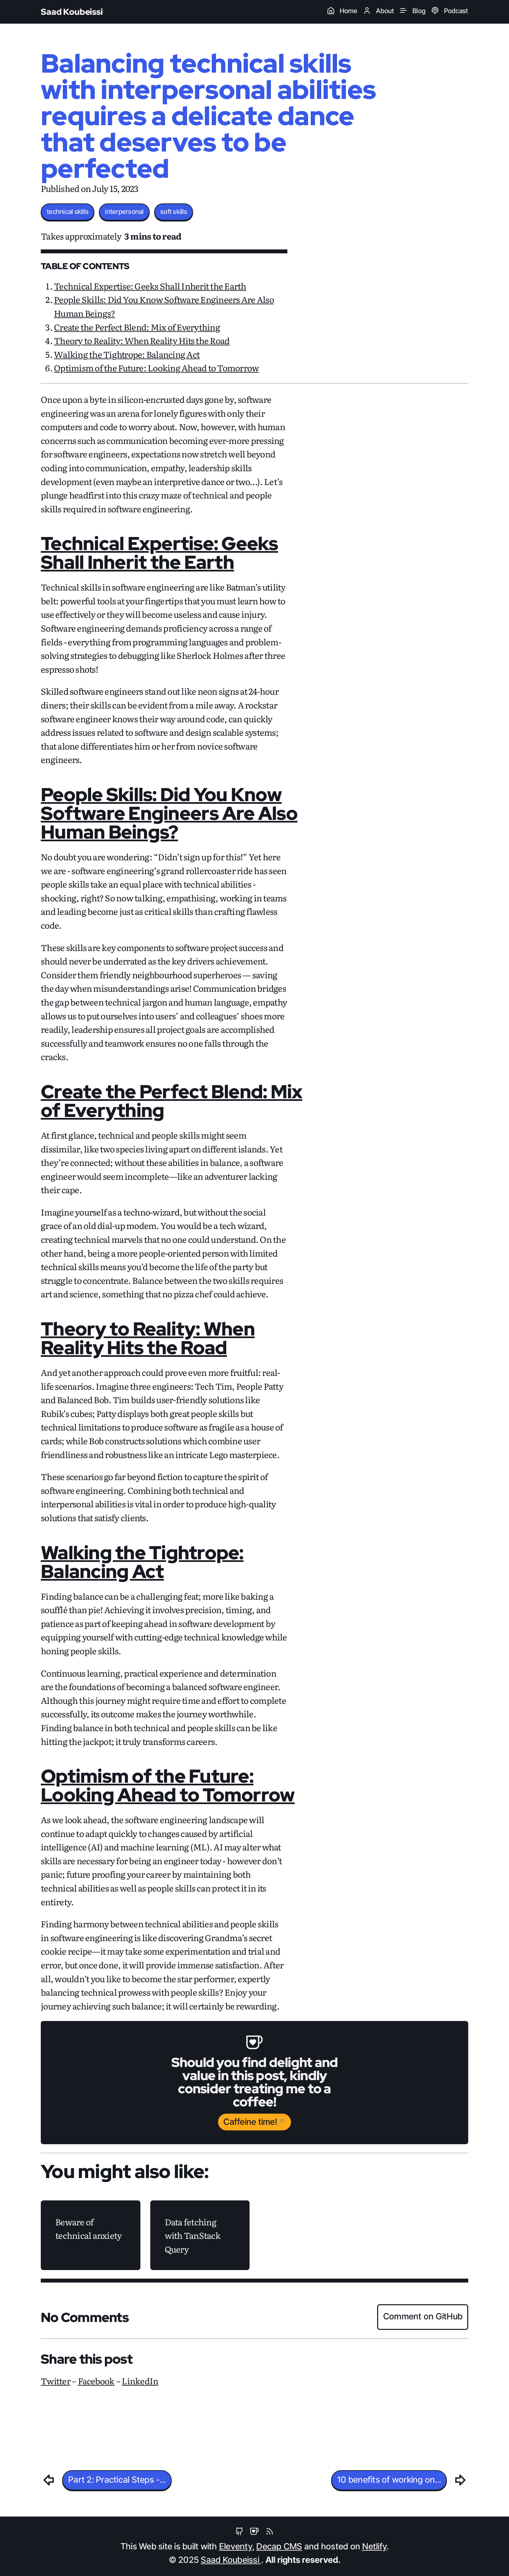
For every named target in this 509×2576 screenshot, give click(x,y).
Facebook (96, 2380)
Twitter (55, 2380)
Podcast (449, 10)
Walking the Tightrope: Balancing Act (127, 354)
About (378, 10)
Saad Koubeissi (72, 11)
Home (342, 10)
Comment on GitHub (422, 2316)
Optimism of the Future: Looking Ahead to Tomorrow (156, 367)
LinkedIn (140, 2380)
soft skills (173, 212)
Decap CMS (279, 2546)
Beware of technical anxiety (88, 2228)
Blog (412, 10)
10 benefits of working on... (389, 2480)
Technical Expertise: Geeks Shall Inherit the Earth (150, 285)
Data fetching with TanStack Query (192, 2235)
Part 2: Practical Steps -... (117, 2480)
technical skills (67, 212)
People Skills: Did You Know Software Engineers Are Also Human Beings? (169, 813)
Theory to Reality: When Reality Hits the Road (142, 340)
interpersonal (124, 212)
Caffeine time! (250, 2122)
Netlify (374, 2546)
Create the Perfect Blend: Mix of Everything (137, 326)
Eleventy (235, 2546)
